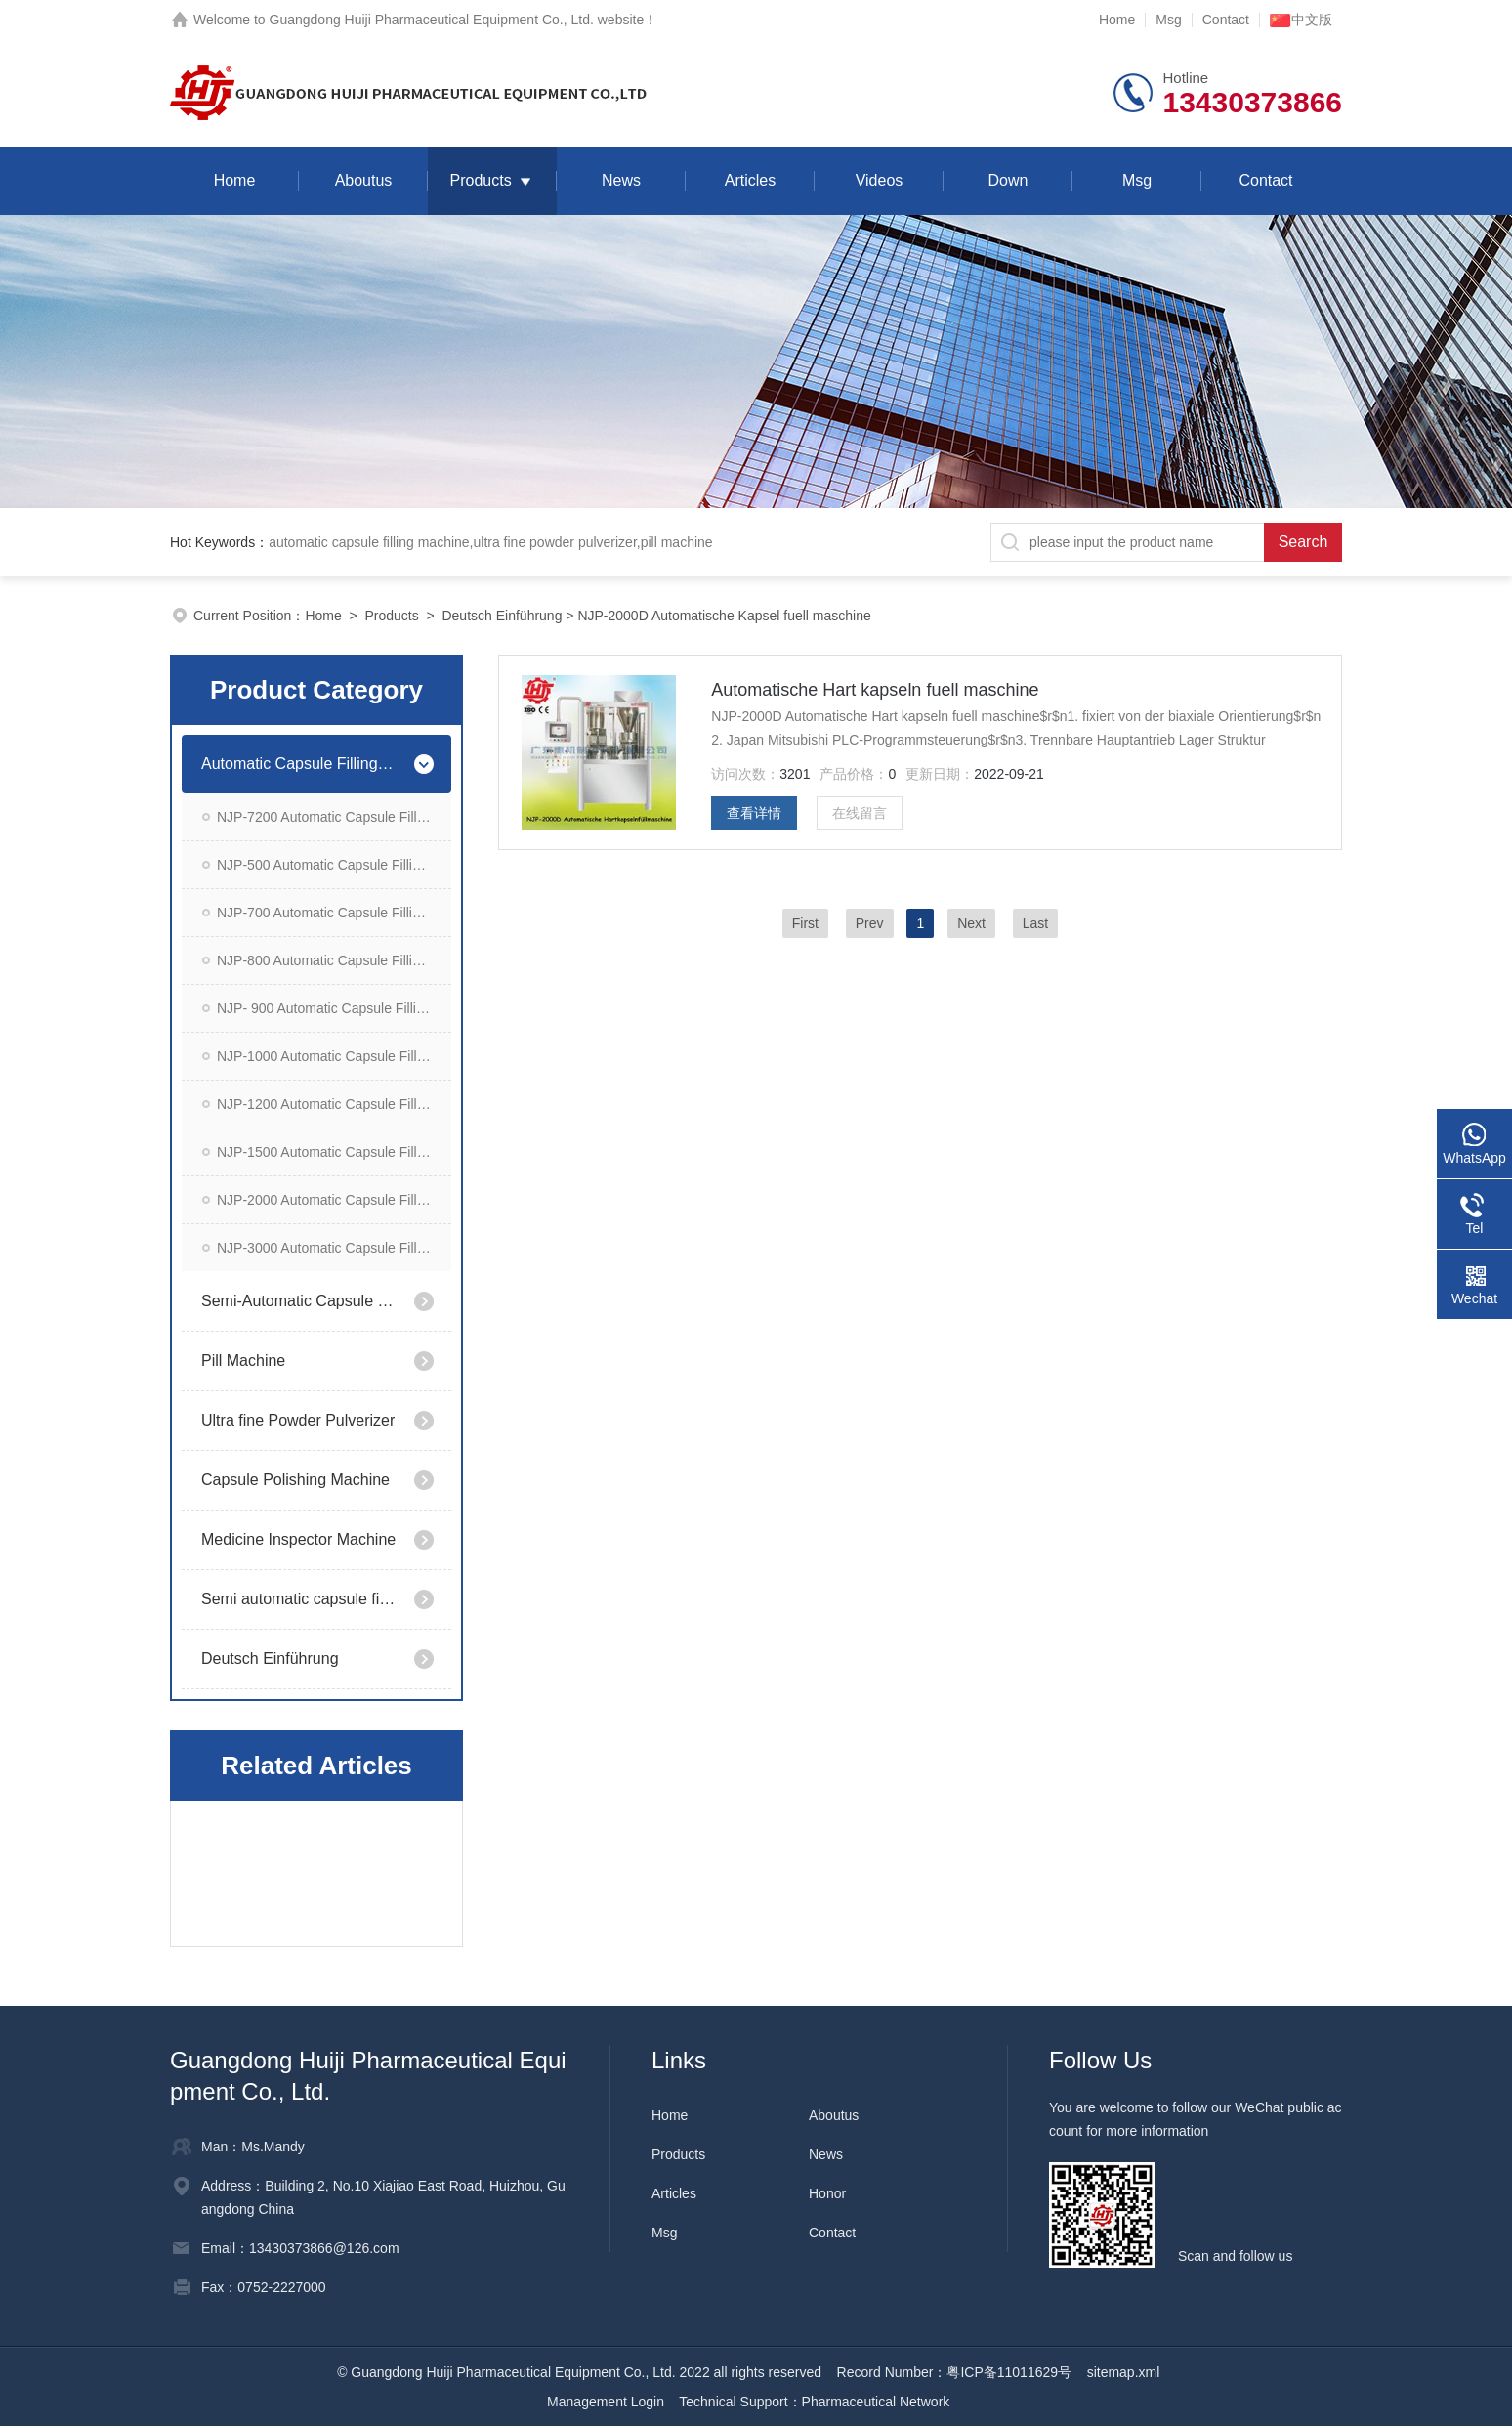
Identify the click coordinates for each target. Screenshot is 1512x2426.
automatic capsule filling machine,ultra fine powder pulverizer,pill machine (490, 542)
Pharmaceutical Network (876, 2401)
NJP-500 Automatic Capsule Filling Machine (334, 865)
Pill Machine (243, 1360)
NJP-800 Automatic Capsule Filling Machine (334, 960)
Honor (827, 2193)
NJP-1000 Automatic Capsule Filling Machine (334, 1056)
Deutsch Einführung (501, 615)
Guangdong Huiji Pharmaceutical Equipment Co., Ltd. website (457, 19)
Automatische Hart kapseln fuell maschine (874, 690)
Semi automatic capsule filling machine (299, 1599)
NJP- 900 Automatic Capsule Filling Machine (334, 1008)
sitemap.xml (1123, 2372)
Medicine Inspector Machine (298, 1539)
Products (480, 180)
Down (1008, 180)
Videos (879, 180)
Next (971, 923)
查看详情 (754, 813)
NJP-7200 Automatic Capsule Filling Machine (334, 817)
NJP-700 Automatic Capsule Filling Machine (334, 912)
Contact (1225, 19)
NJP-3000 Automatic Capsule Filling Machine (334, 1248)
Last (1035, 923)
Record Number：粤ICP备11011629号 (954, 2372)
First (805, 923)
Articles (750, 180)
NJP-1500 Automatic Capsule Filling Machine (334, 1152)
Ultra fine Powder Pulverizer (298, 1420)
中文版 (1301, 19)
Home (1117, 19)
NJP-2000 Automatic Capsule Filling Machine (334, 1200)
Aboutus (364, 180)
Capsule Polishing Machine (295, 1479)
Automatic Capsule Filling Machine (299, 763)
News (621, 180)
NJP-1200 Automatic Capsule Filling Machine (334, 1104)
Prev (870, 923)
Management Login (605, 2401)
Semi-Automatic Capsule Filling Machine (299, 1301)
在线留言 (859, 813)
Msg (1168, 19)
